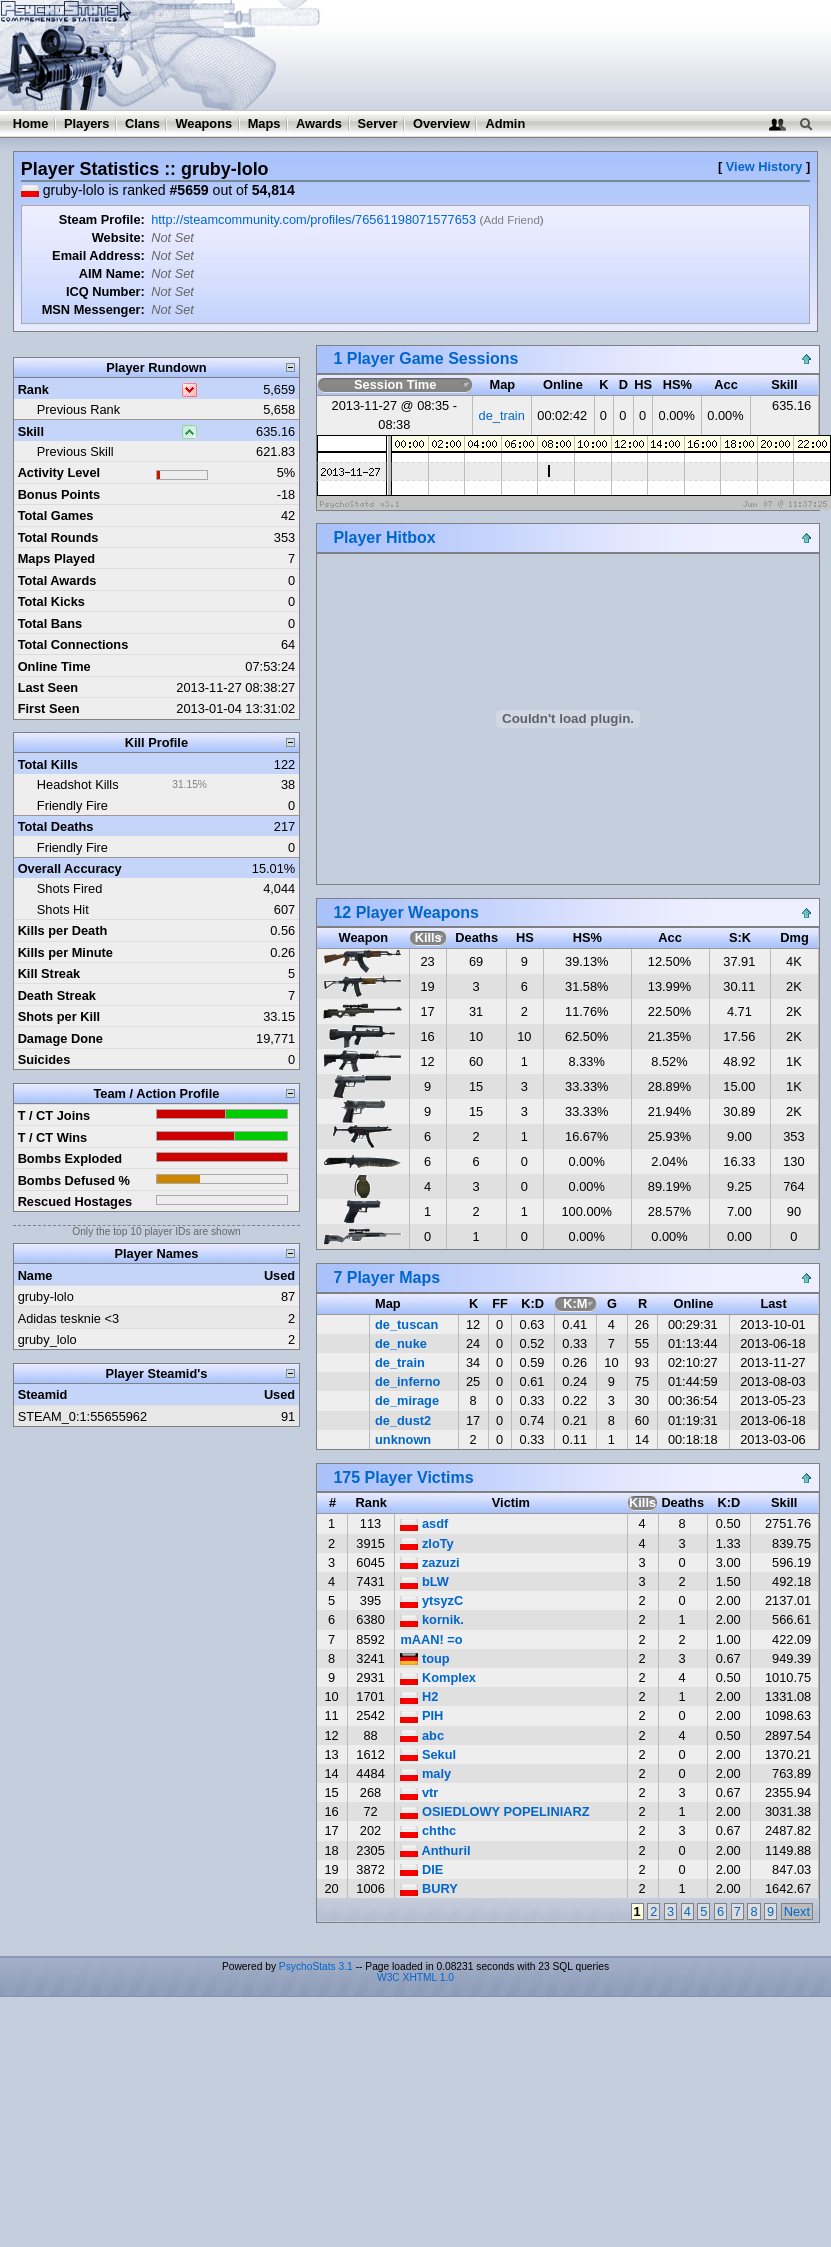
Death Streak (57, 995)
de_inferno (407, 1381)
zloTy (426, 1543)
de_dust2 (403, 1420)
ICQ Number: (105, 291)
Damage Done (60, 1038)
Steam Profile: (102, 219)
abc (422, 1735)
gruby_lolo (47, 1339)
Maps (264, 123)
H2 (419, 1696)
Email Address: (98, 255)
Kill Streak (49, 973)
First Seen (49, 708)
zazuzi (429, 1562)
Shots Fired (69, 888)
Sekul (428, 1754)
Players (87, 123)
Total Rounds (58, 537)
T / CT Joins (54, 1115)
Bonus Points (59, 494)
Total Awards (57, 580)
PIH (421, 1715)
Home (31, 123)
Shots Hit (63, 909)
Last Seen (48, 687)
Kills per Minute (65, 952)
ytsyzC (431, 1600)
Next (797, 1911)
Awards (319, 123)
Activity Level (59, 472)
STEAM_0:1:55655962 (82, 1416)
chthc (428, 1830)
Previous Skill (75, 451)
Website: (118, 237)
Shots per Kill (59, 1016)
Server (378, 123)
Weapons (203, 123)
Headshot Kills (78, 784)
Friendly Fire (72, 805)
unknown (403, 1439)
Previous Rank (78, 409)
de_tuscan (406, 1324)
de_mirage (407, 1400)
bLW (424, 1581)
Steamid (43, 1394)
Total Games (56, 515)
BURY (428, 1888)
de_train (502, 415)
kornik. (432, 1619)
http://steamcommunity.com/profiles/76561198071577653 (313, 219)
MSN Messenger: (93, 309)
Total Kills (48, 764)
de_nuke (401, 1343)
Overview (441, 123)
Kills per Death (63, 930)
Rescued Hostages (75, 1201)
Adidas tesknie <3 (68, 1318)
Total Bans (50, 623)
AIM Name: (112, 273)
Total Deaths (56, 826)
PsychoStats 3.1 (316, 1966)
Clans (142, 123)
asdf (424, 1523)
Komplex (438, 1677)
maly (425, 1773)
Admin (505, 123)
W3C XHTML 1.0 (415, 1977)
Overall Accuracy (70, 868)
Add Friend (511, 220)
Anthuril (435, 1850)
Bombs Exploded (70, 1158)
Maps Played (57, 558)
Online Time (54, 666)
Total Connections (73, 644)
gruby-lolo (46, 1296)
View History (764, 166)
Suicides (44, 1059)
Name (35, 1275)
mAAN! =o (431, 1639)
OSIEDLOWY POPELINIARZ (494, 1811)
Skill (31, 431)
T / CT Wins (53, 1137)
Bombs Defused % (74, 1180)
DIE (421, 1869)
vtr (419, 1792)
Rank (33, 389)
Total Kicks (51, 601)
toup (424, 1658)
